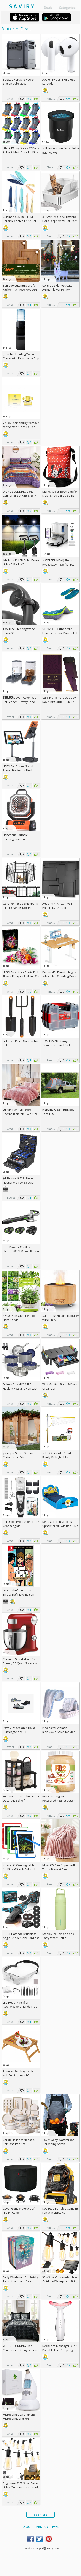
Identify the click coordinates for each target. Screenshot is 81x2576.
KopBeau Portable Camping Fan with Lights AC (60, 2211)
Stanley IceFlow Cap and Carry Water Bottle (58, 1936)
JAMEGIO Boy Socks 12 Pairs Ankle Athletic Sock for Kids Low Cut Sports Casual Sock (21, 152)
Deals (48, 7)
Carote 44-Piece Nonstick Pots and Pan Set (19, 2142)
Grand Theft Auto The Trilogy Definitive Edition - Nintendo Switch (19, 1594)
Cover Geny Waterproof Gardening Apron (58, 2142)
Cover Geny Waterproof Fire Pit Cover (18, 2211)
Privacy (42, 2527)
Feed (56, 2527)
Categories (67, 7)
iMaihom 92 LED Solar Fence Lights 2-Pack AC (21, 562)
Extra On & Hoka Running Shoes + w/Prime (19, 1732)
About (27, 2527)
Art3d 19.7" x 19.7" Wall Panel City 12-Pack (57, 906)
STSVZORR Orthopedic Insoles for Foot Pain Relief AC (59, 633)
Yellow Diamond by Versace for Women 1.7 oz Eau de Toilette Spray (21, 427)
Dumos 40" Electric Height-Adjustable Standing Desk (59, 974)
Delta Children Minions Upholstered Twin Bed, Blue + (60, 1526)
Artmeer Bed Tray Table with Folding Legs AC (18, 2073)
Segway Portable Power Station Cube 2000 (18, 81)
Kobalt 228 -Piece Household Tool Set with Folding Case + (19, 1182)
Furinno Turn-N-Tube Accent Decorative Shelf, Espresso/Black (21, 1800)
